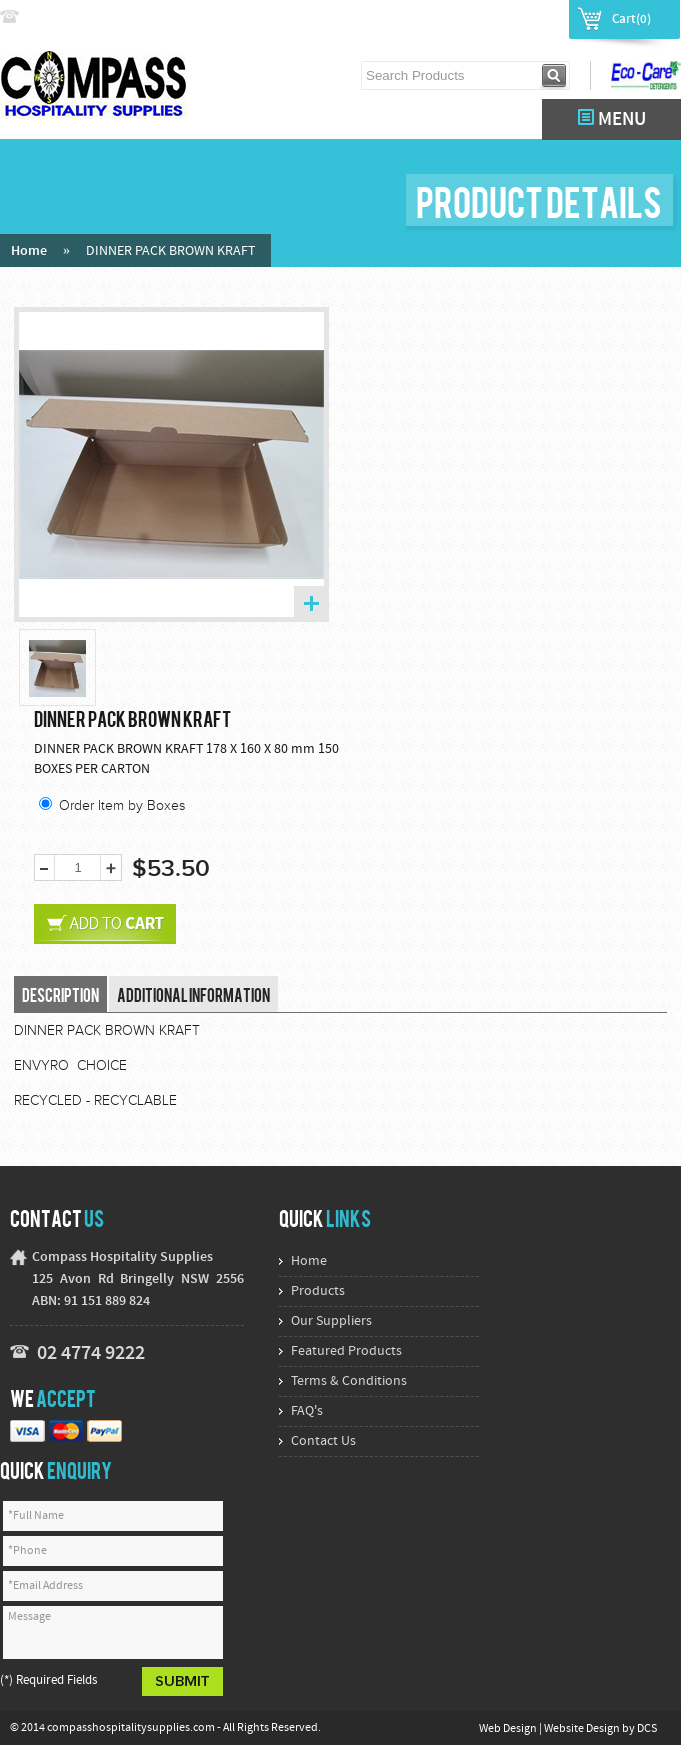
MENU (612, 119)
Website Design (583, 1729)
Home (29, 251)
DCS (647, 1729)
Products (318, 1291)
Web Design (509, 1729)
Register (532, 18)
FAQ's (307, 1411)
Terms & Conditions (349, 1381)
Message (113, 1632)
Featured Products (346, 1351)
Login (474, 18)
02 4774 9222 (67, 17)
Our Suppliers (331, 1321)
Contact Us (323, 1441)
